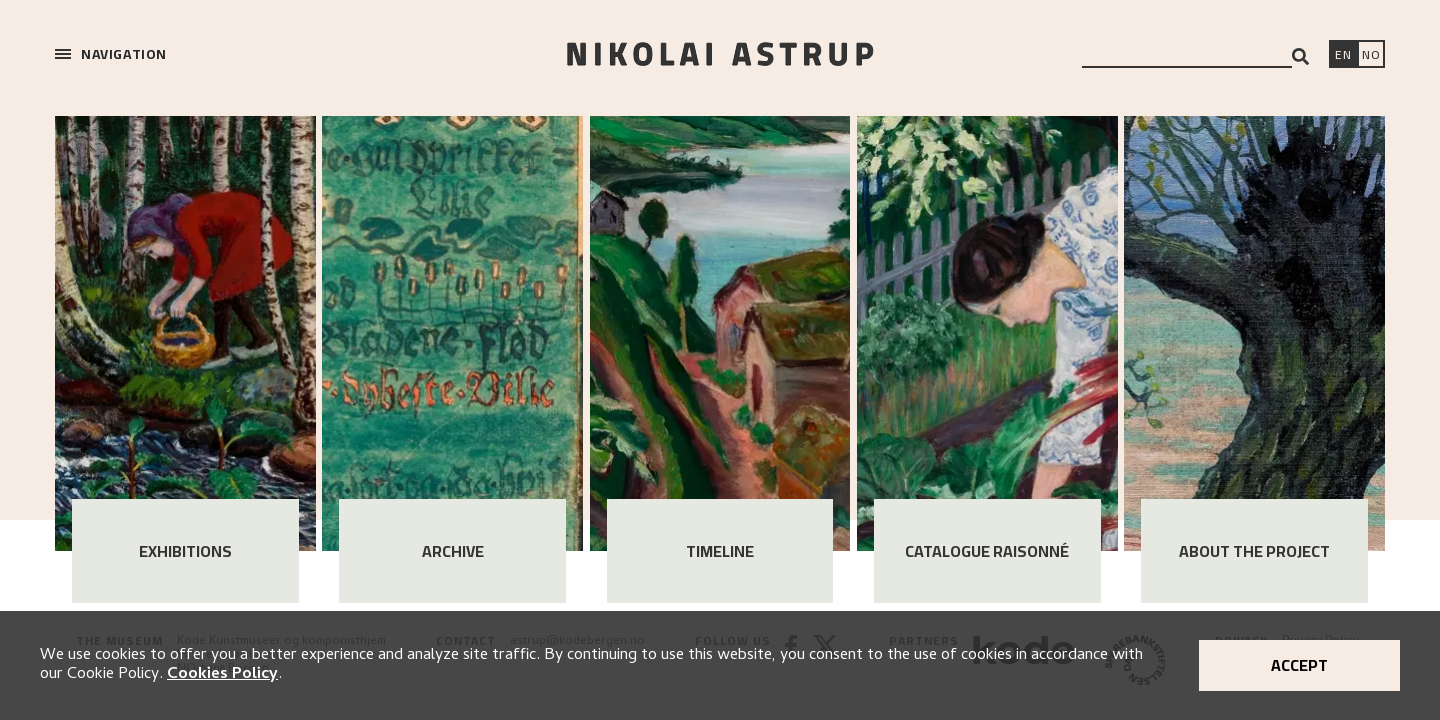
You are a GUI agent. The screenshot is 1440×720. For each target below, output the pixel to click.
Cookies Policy (222, 675)
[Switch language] (1343, 56)
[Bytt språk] (1371, 56)
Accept (1299, 665)
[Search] (1300, 56)
